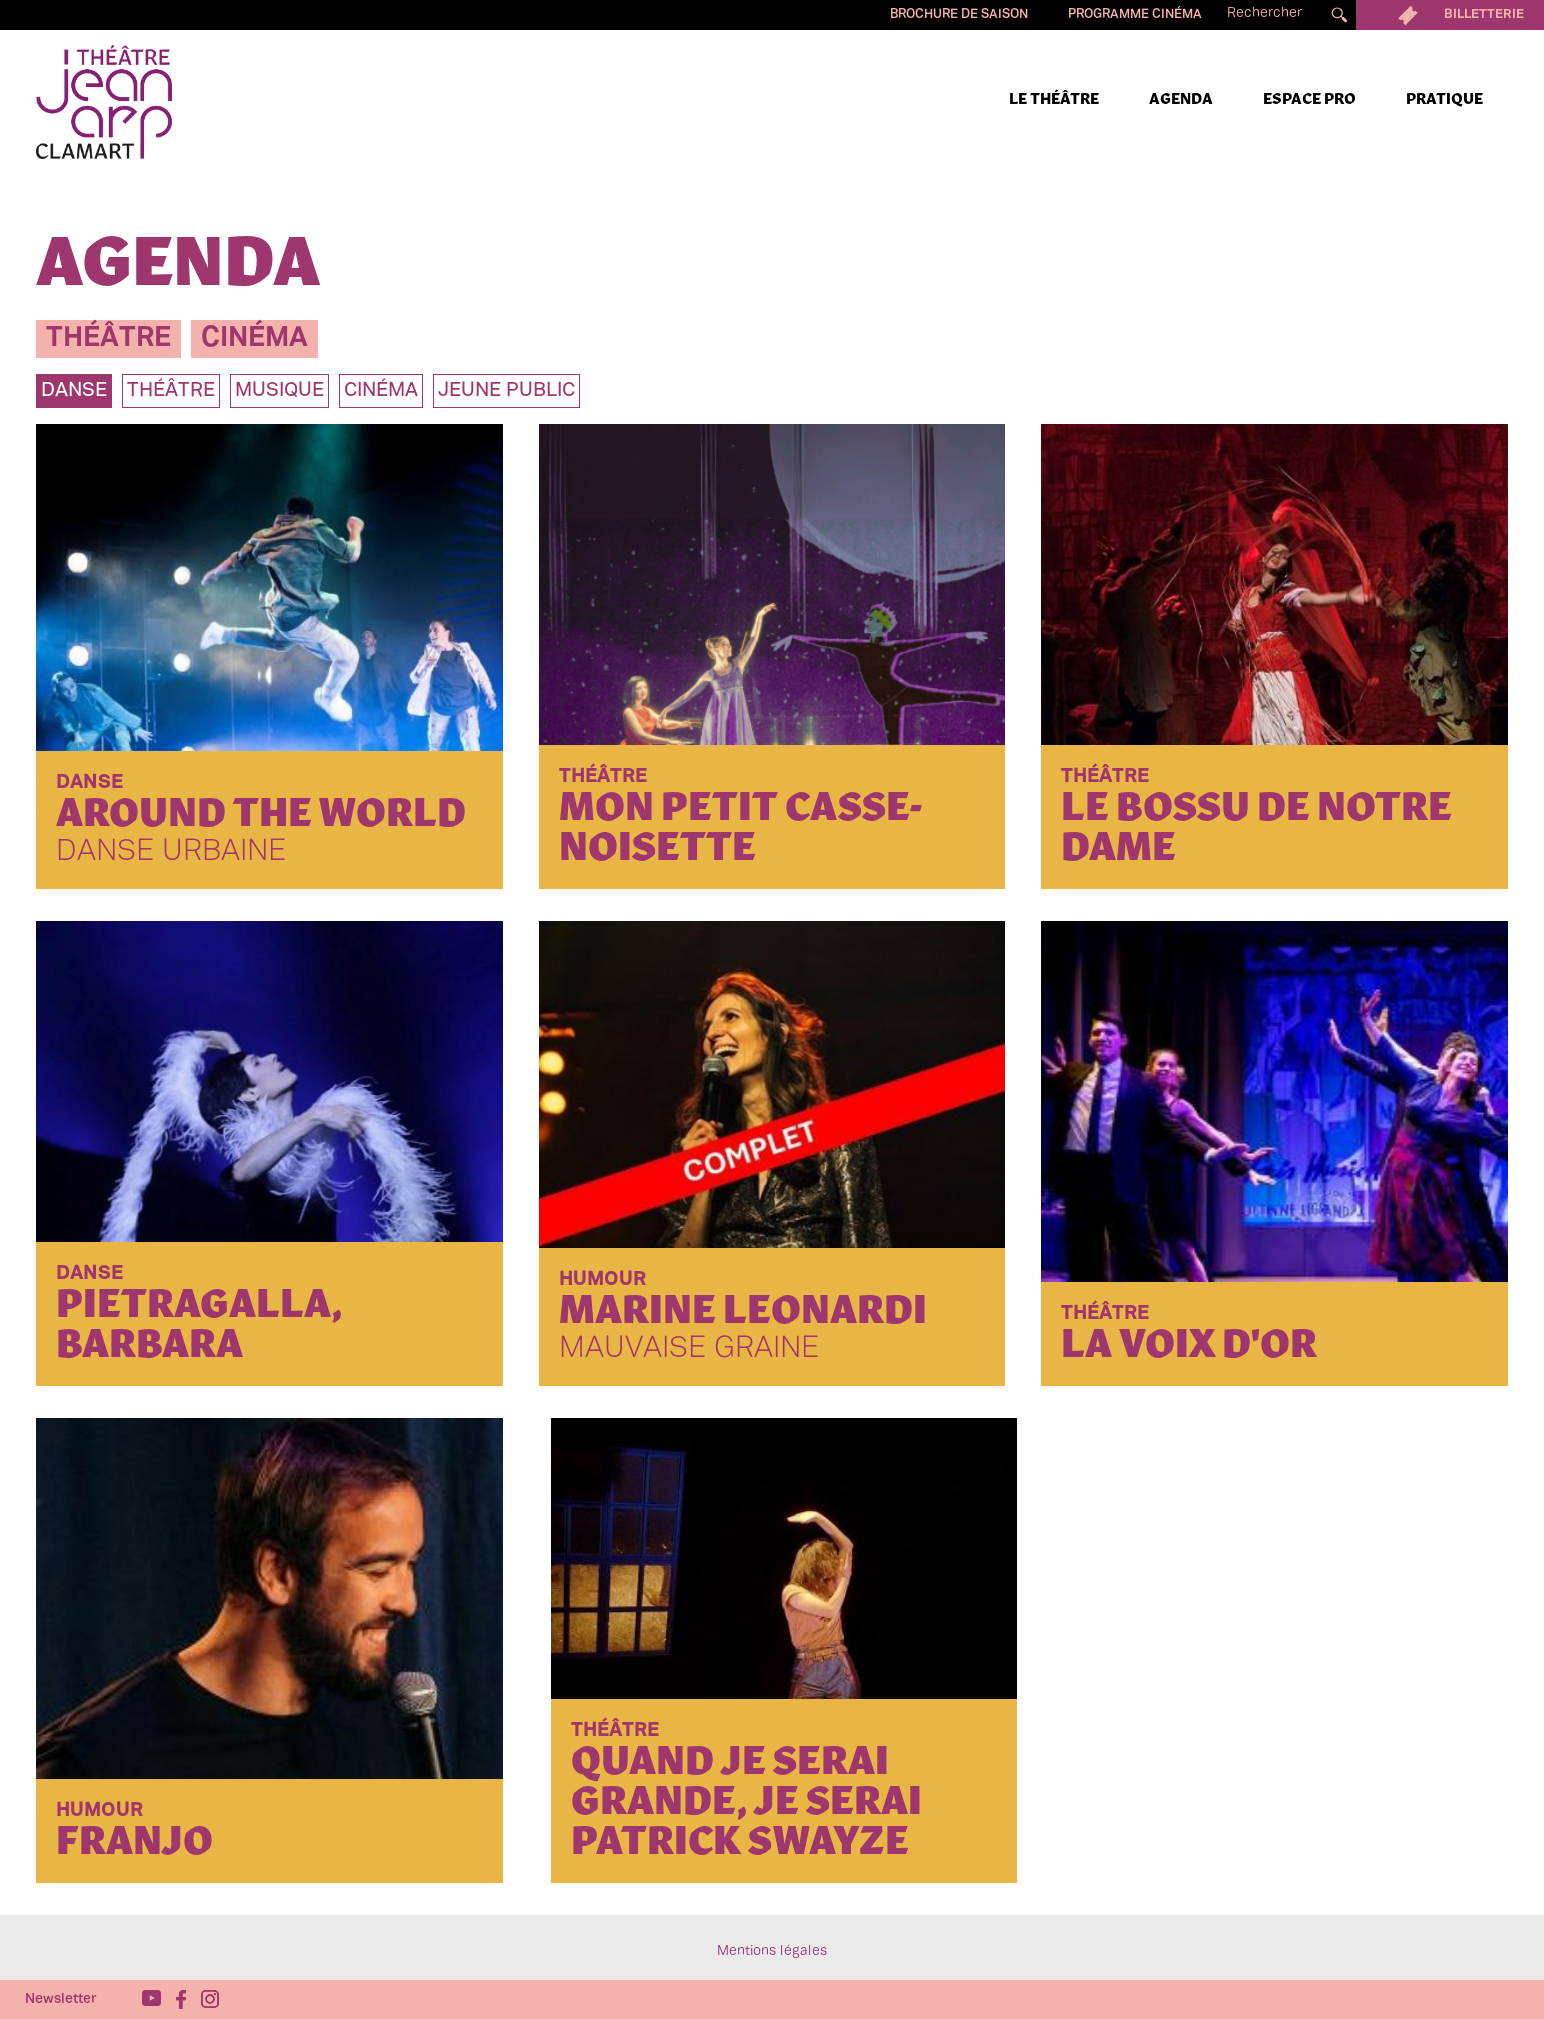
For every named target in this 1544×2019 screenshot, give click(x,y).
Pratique (1444, 100)
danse (74, 391)
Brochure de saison (959, 15)
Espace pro (1309, 100)
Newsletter (61, 1999)
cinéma (254, 338)
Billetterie (1450, 15)
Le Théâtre (1054, 100)
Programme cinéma (1135, 15)
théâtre (108, 338)
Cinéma (381, 391)
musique (279, 391)
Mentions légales (772, 1951)
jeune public (506, 391)
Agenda (1181, 100)
